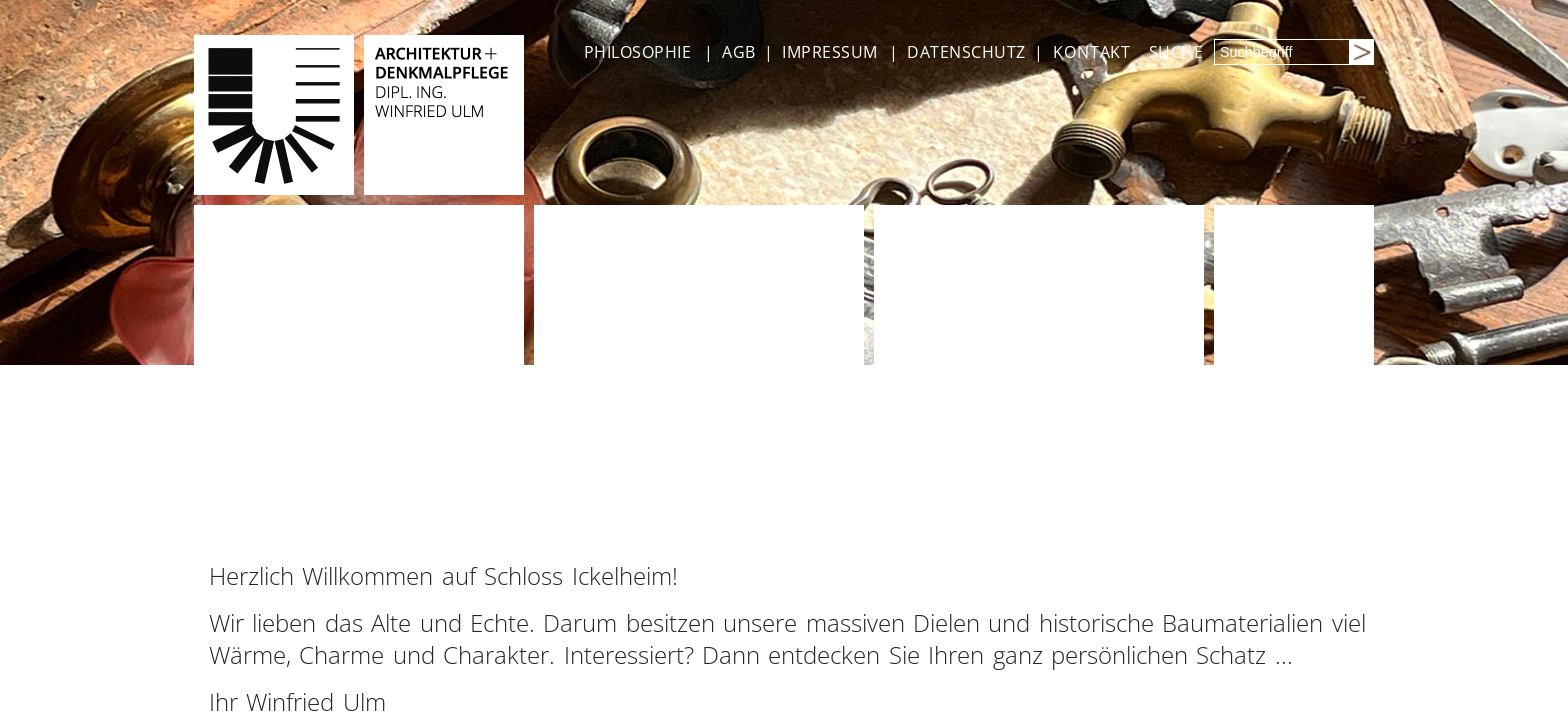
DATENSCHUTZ (966, 52)
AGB (738, 52)
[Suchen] (1361, 52)
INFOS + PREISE (628, 514)
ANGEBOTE (274, 514)
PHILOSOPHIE (637, 52)
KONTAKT (1092, 52)
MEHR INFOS (1300, 514)
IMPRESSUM (829, 52)
